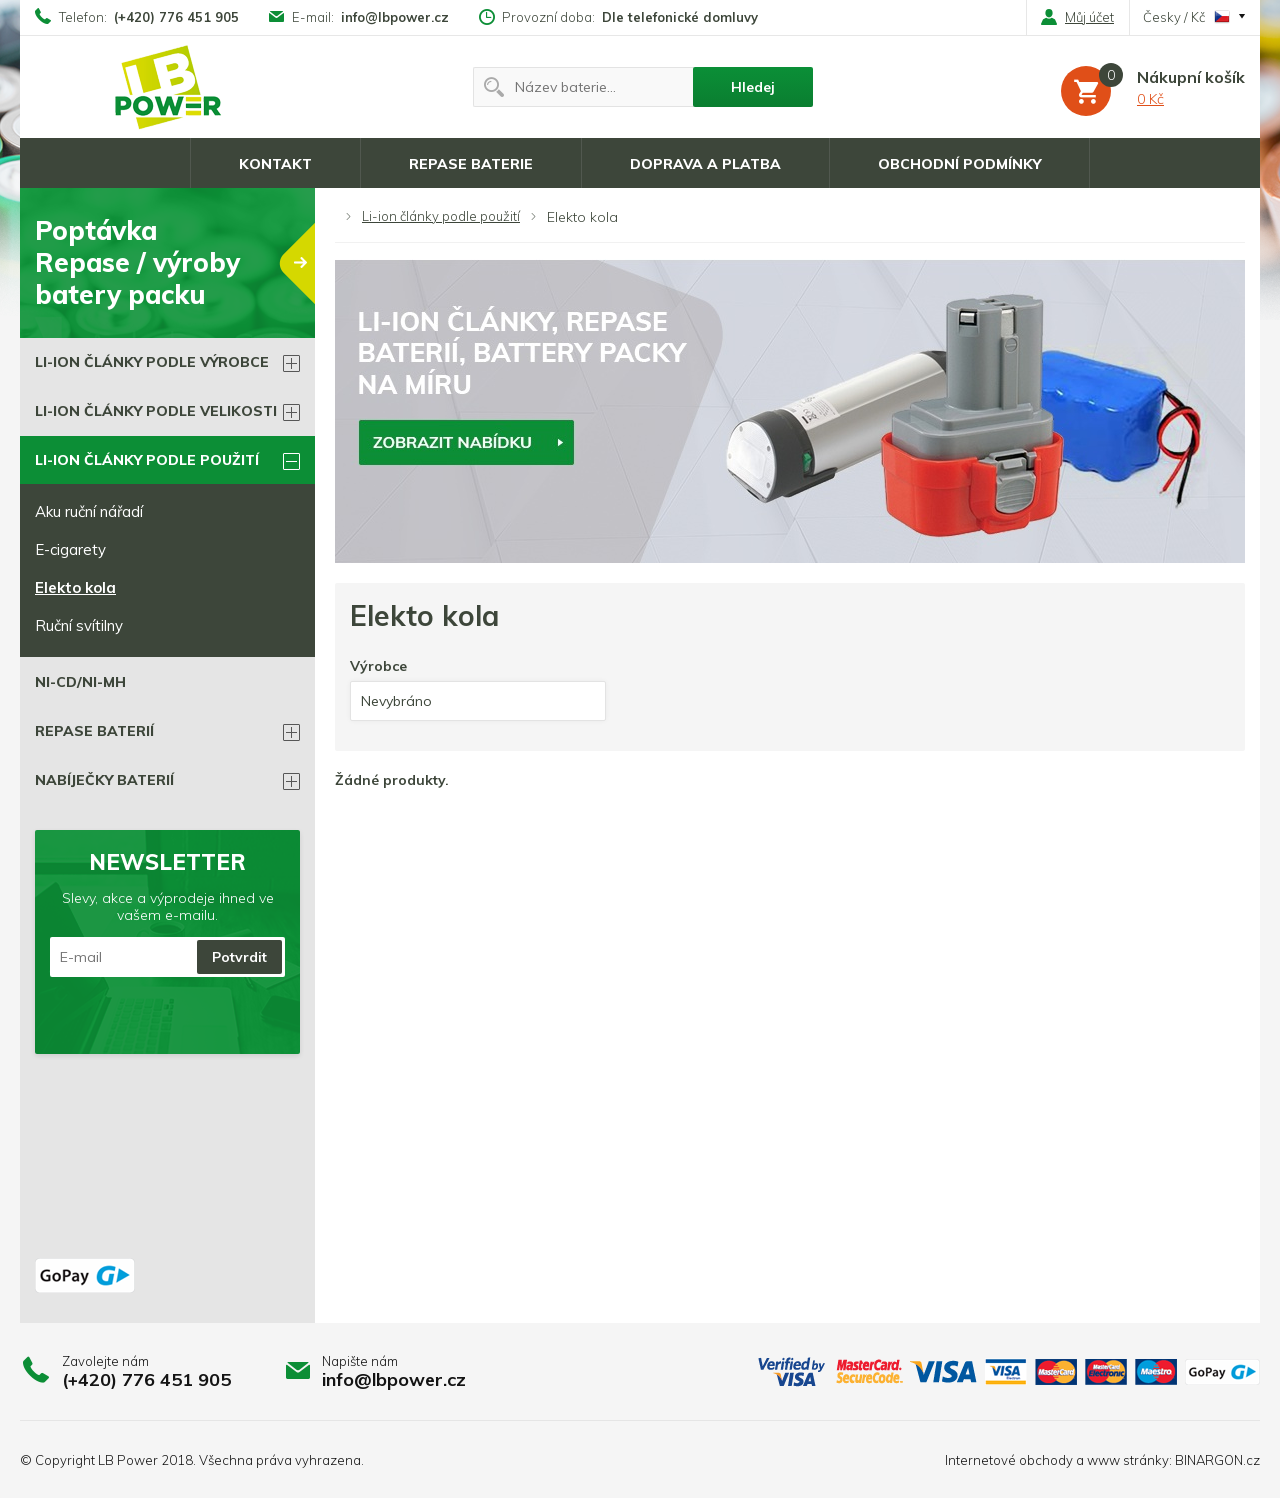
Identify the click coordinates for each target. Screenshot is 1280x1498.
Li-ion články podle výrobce (152, 362)
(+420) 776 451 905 (176, 17)
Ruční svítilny (79, 625)
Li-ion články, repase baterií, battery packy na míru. (168, 87)
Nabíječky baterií (104, 780)
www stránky (1128, 1460)
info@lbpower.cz (395, 17)
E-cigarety (70, 549)
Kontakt (275, 164)
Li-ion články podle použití (441, 216)
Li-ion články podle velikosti (156, 411)
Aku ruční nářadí (89, 511)
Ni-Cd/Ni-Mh (80, 682)
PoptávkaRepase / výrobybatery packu (175, 262)
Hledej (753, 87)
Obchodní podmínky (959, 164)
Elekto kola (75, 587)
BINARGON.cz (1217, 1460)
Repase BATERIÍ (94, 731)
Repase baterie (471, 164)
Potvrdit (239, 957)
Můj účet (1077, 17)
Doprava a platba (705, 164)
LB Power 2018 (145, 1460)
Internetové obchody (1009, 1460)
